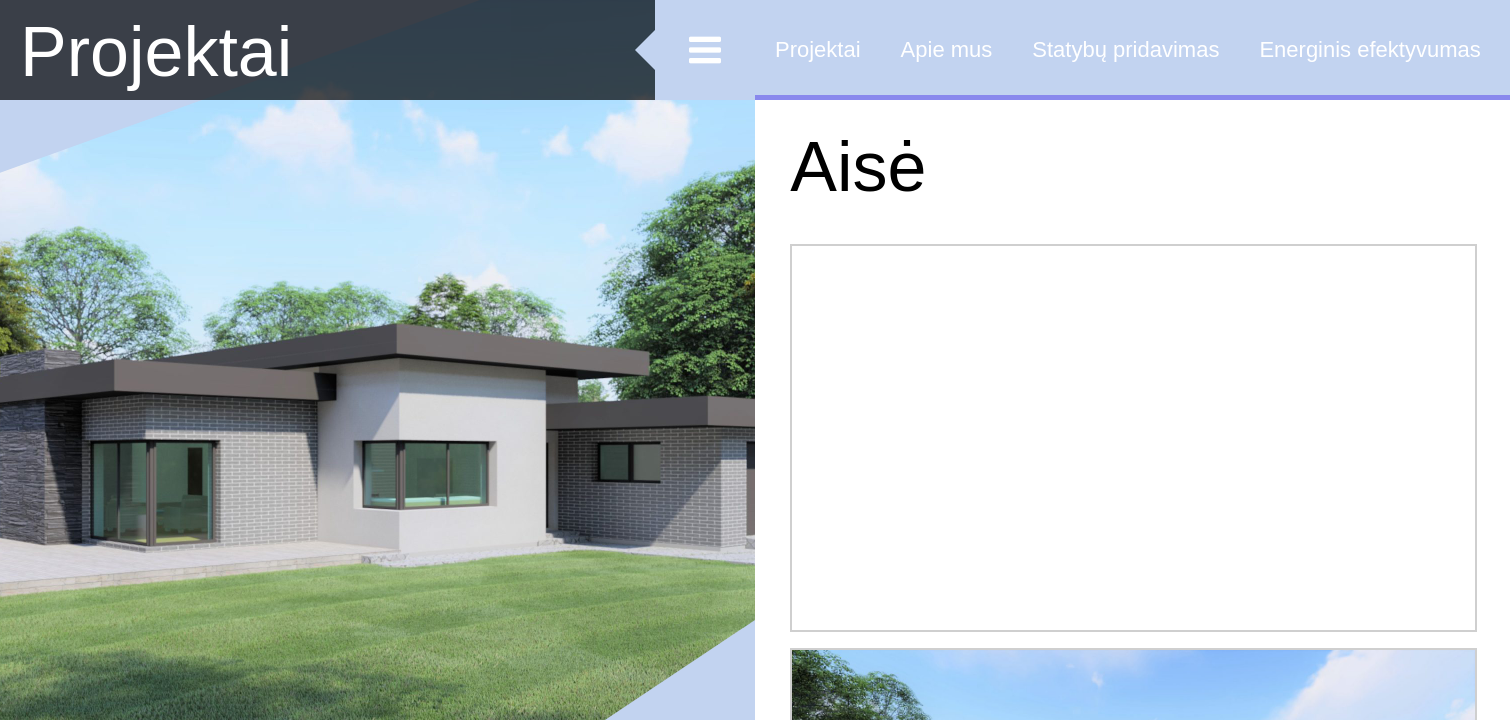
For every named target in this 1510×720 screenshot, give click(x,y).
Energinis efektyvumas (1369, 49)
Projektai (156, 52)
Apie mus (947, 49)
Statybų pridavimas (1125, 49)
